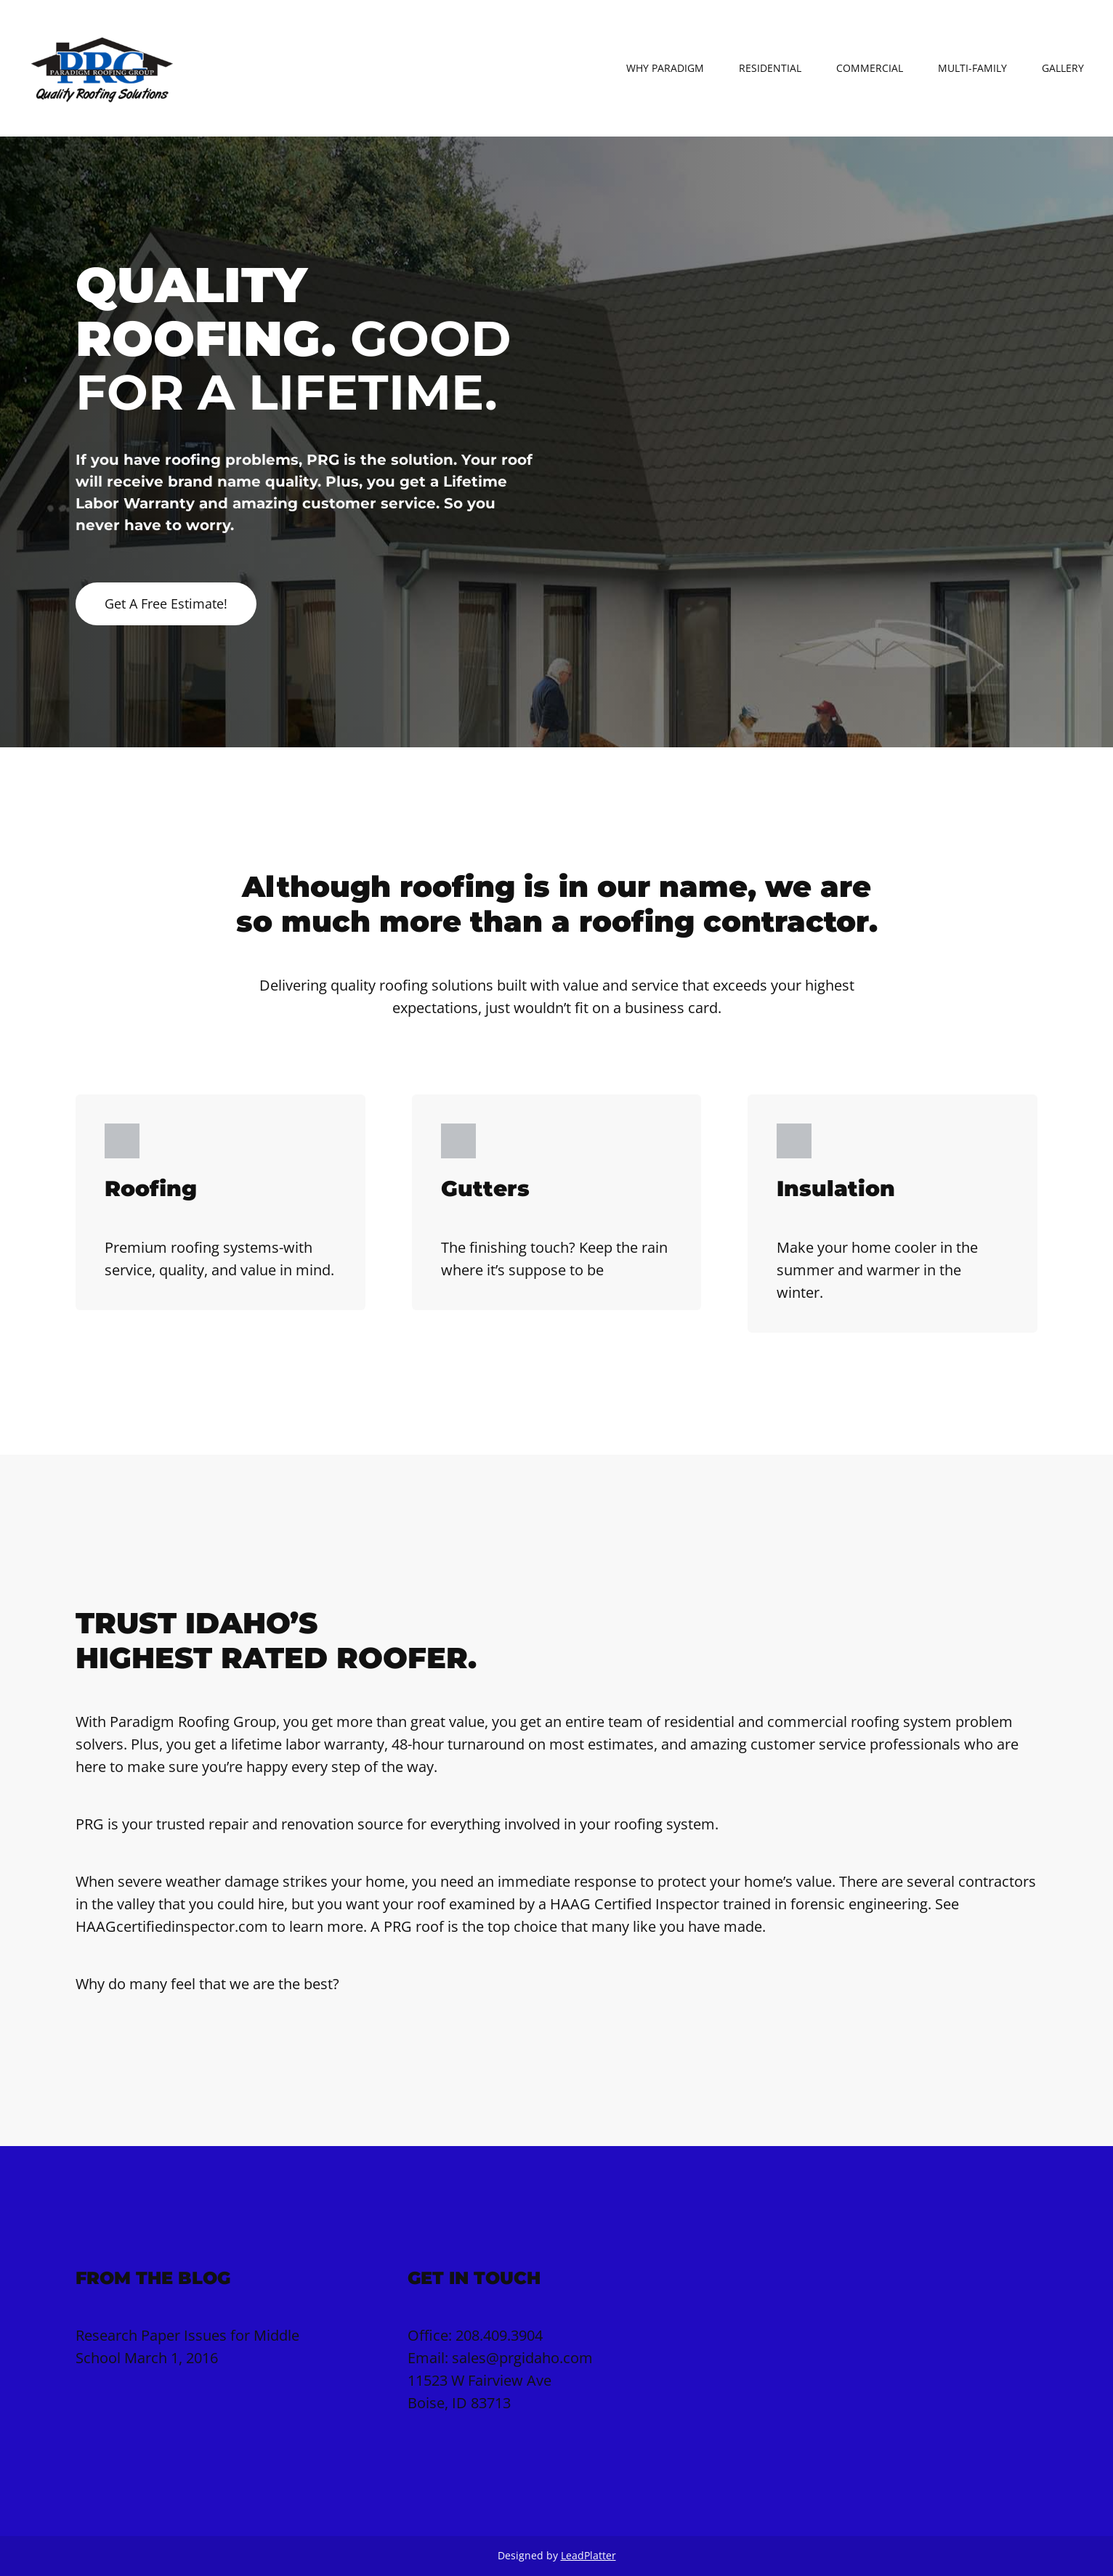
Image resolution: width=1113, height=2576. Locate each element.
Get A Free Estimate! (166, 603)
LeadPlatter (588, 2555)
